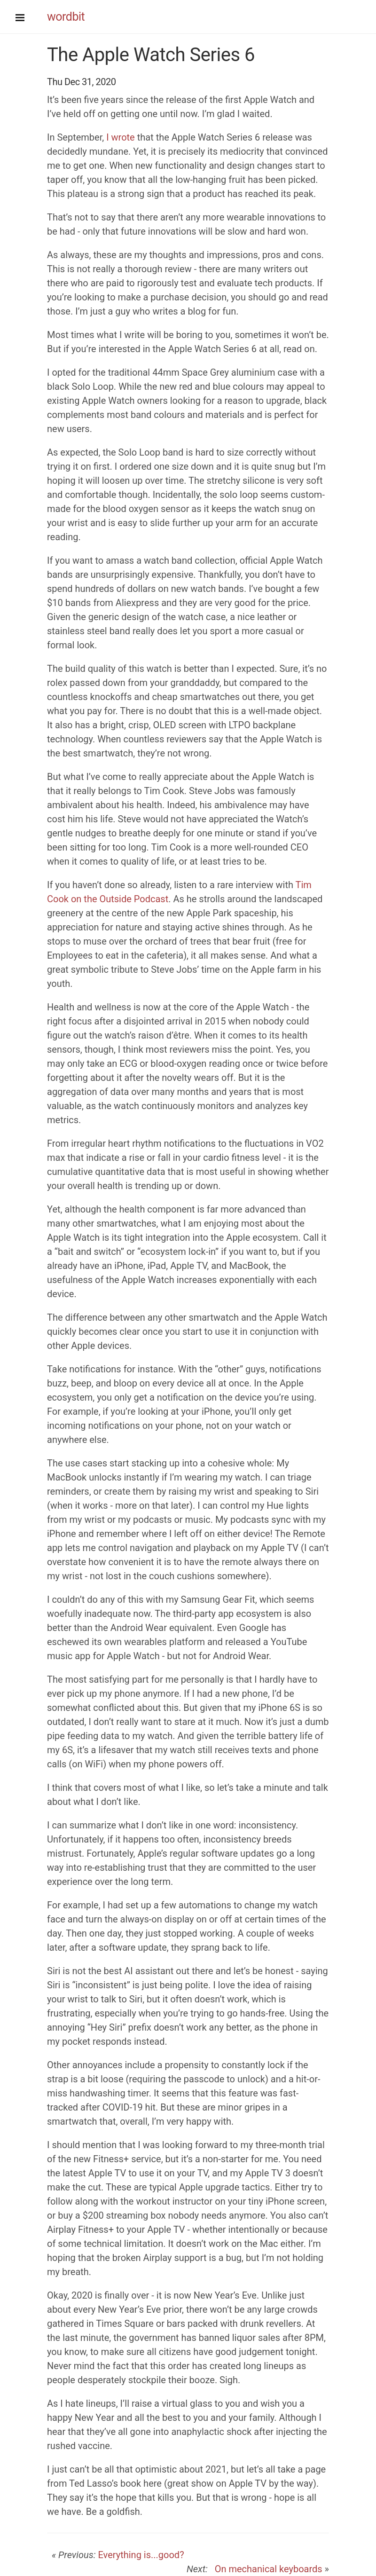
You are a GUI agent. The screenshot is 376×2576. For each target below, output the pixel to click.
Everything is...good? (141, 2554)
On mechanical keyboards (266, 2569)
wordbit (66, 17)
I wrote (120, 137)
